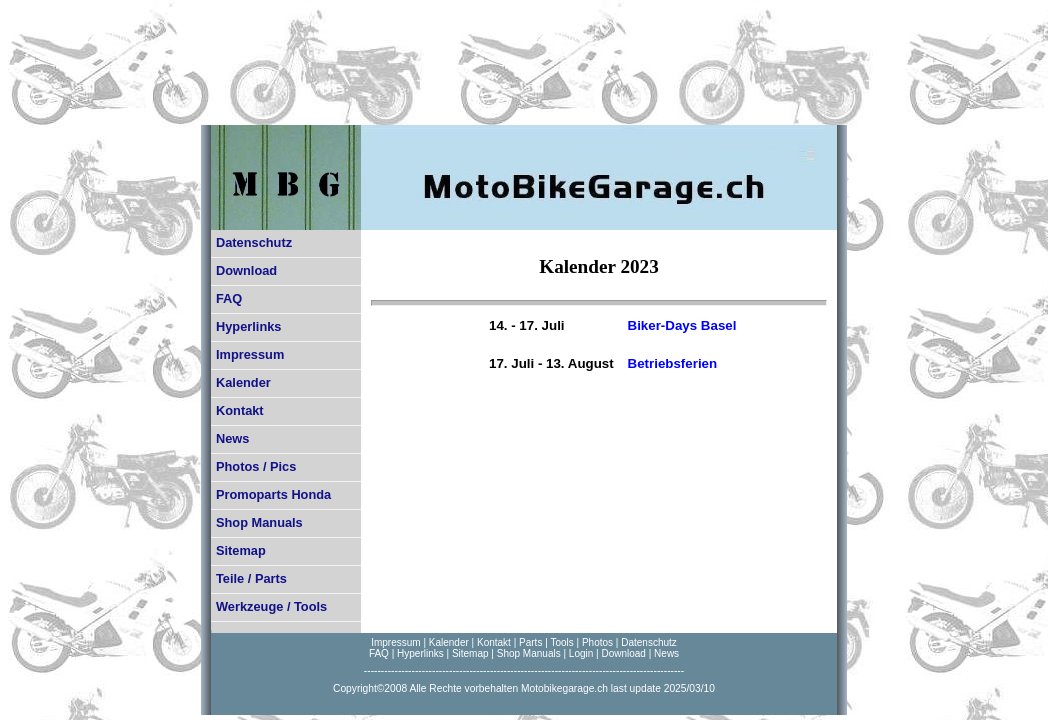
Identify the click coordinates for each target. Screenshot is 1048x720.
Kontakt (240, 410)
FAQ (229, 298)
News (232, 438)
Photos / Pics (256, 466)
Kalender (243, 382)
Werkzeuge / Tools (271, 606)
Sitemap (241, 550)
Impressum (250, 354)
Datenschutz (254, 242)
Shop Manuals (259, 522)
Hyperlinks (248, 326)
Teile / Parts (251, 578)
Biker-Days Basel (682, 325)
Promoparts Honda (273, 494)
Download (246, 270)
